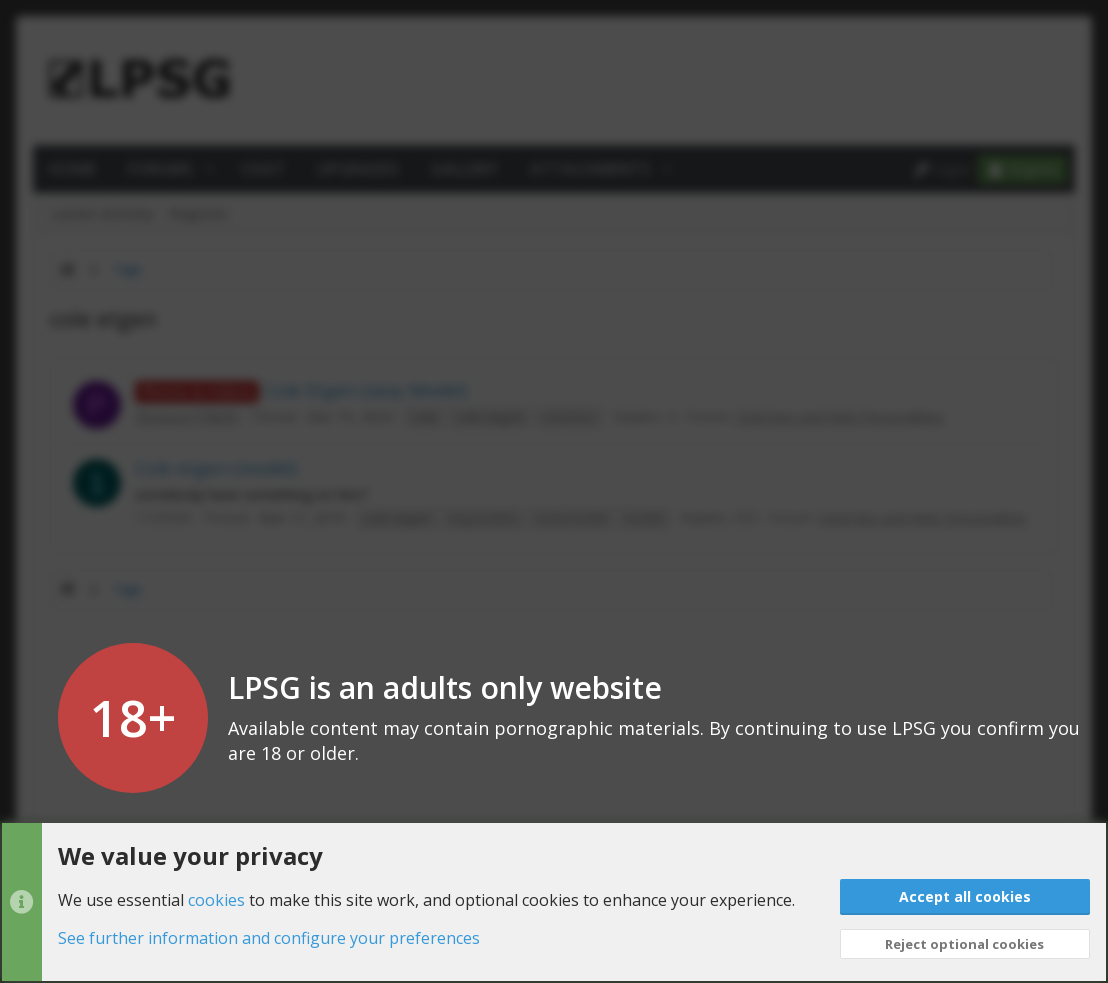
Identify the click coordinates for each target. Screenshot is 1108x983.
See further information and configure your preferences (269, 938)
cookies (216, 899)
